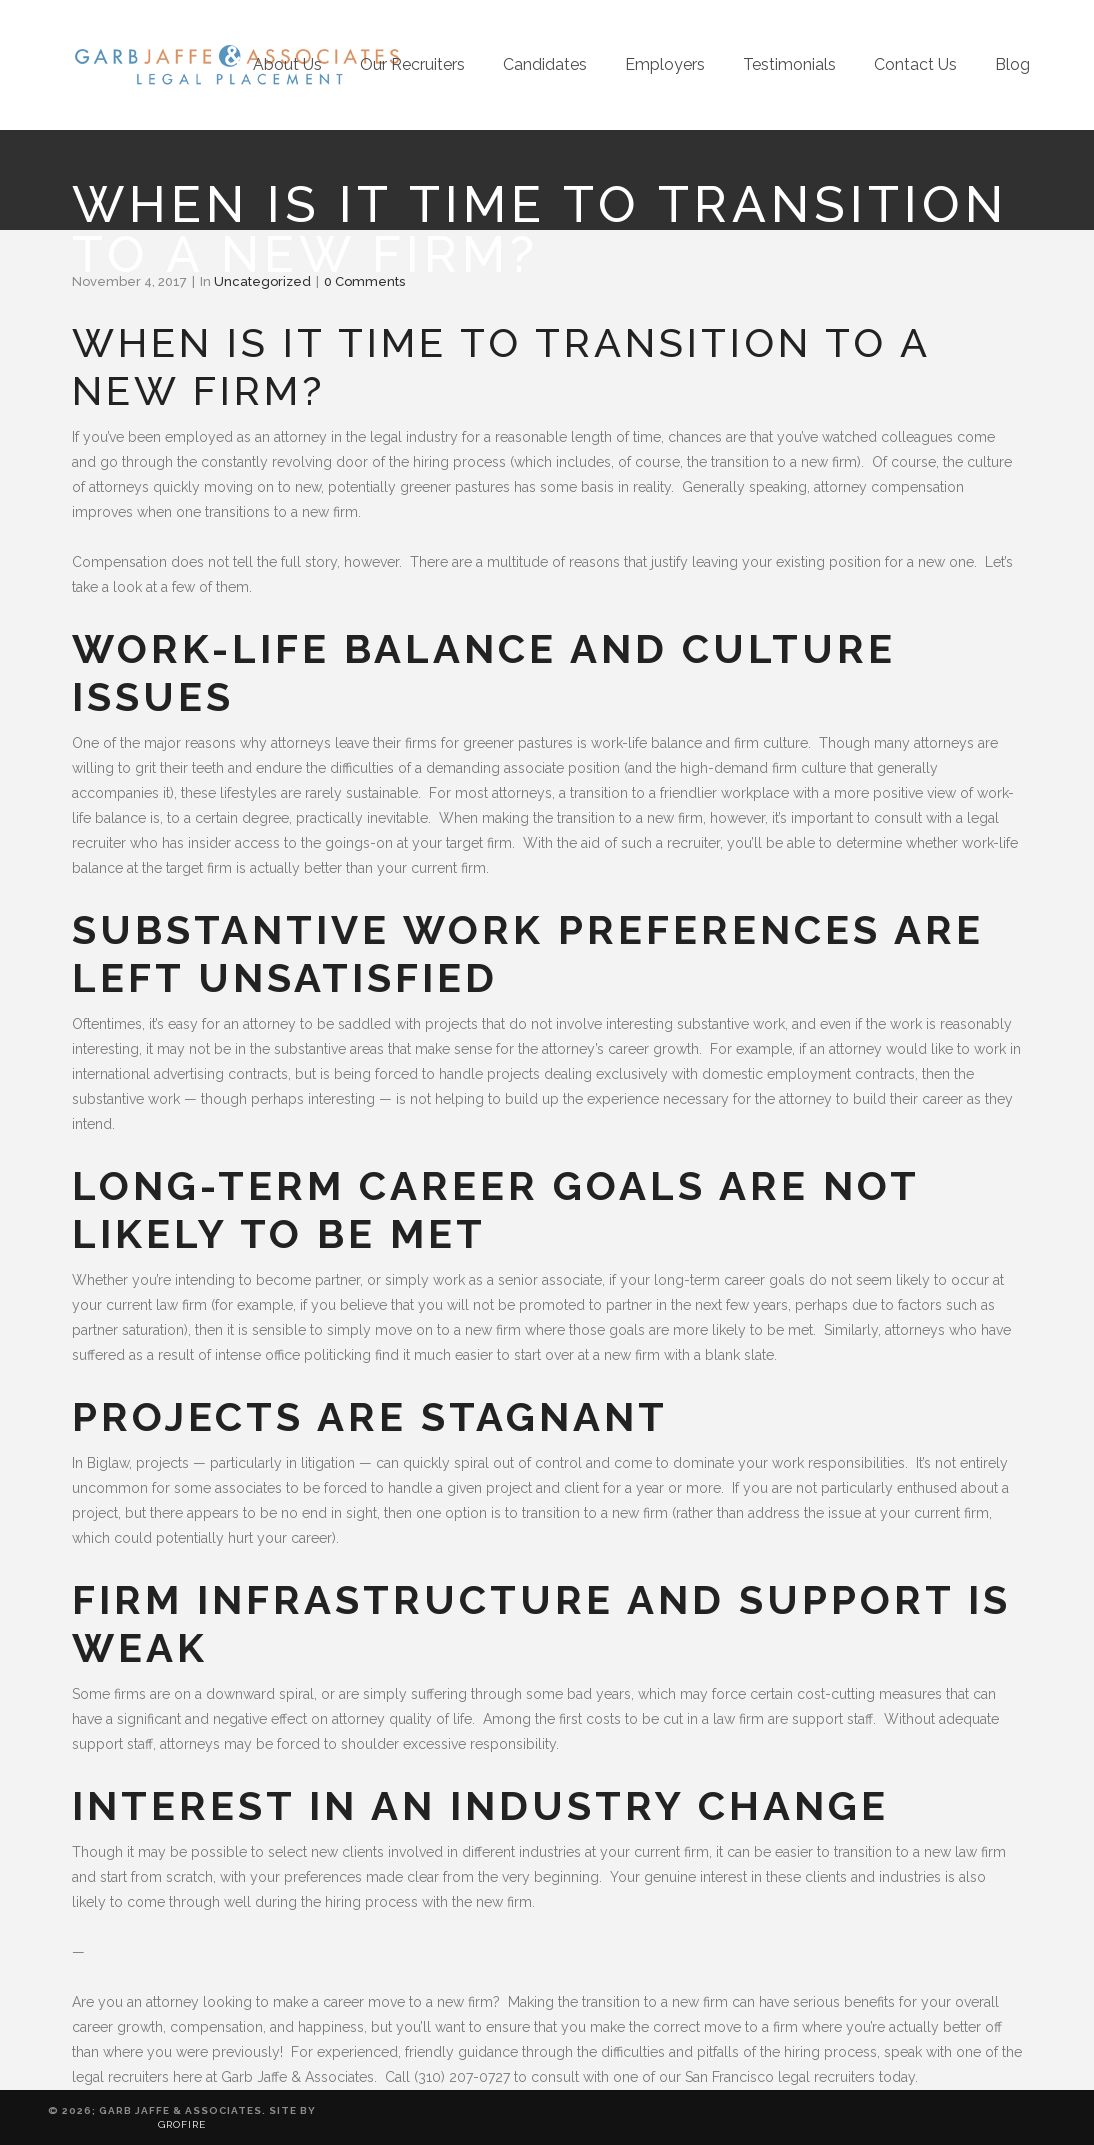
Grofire (182, 2124)
